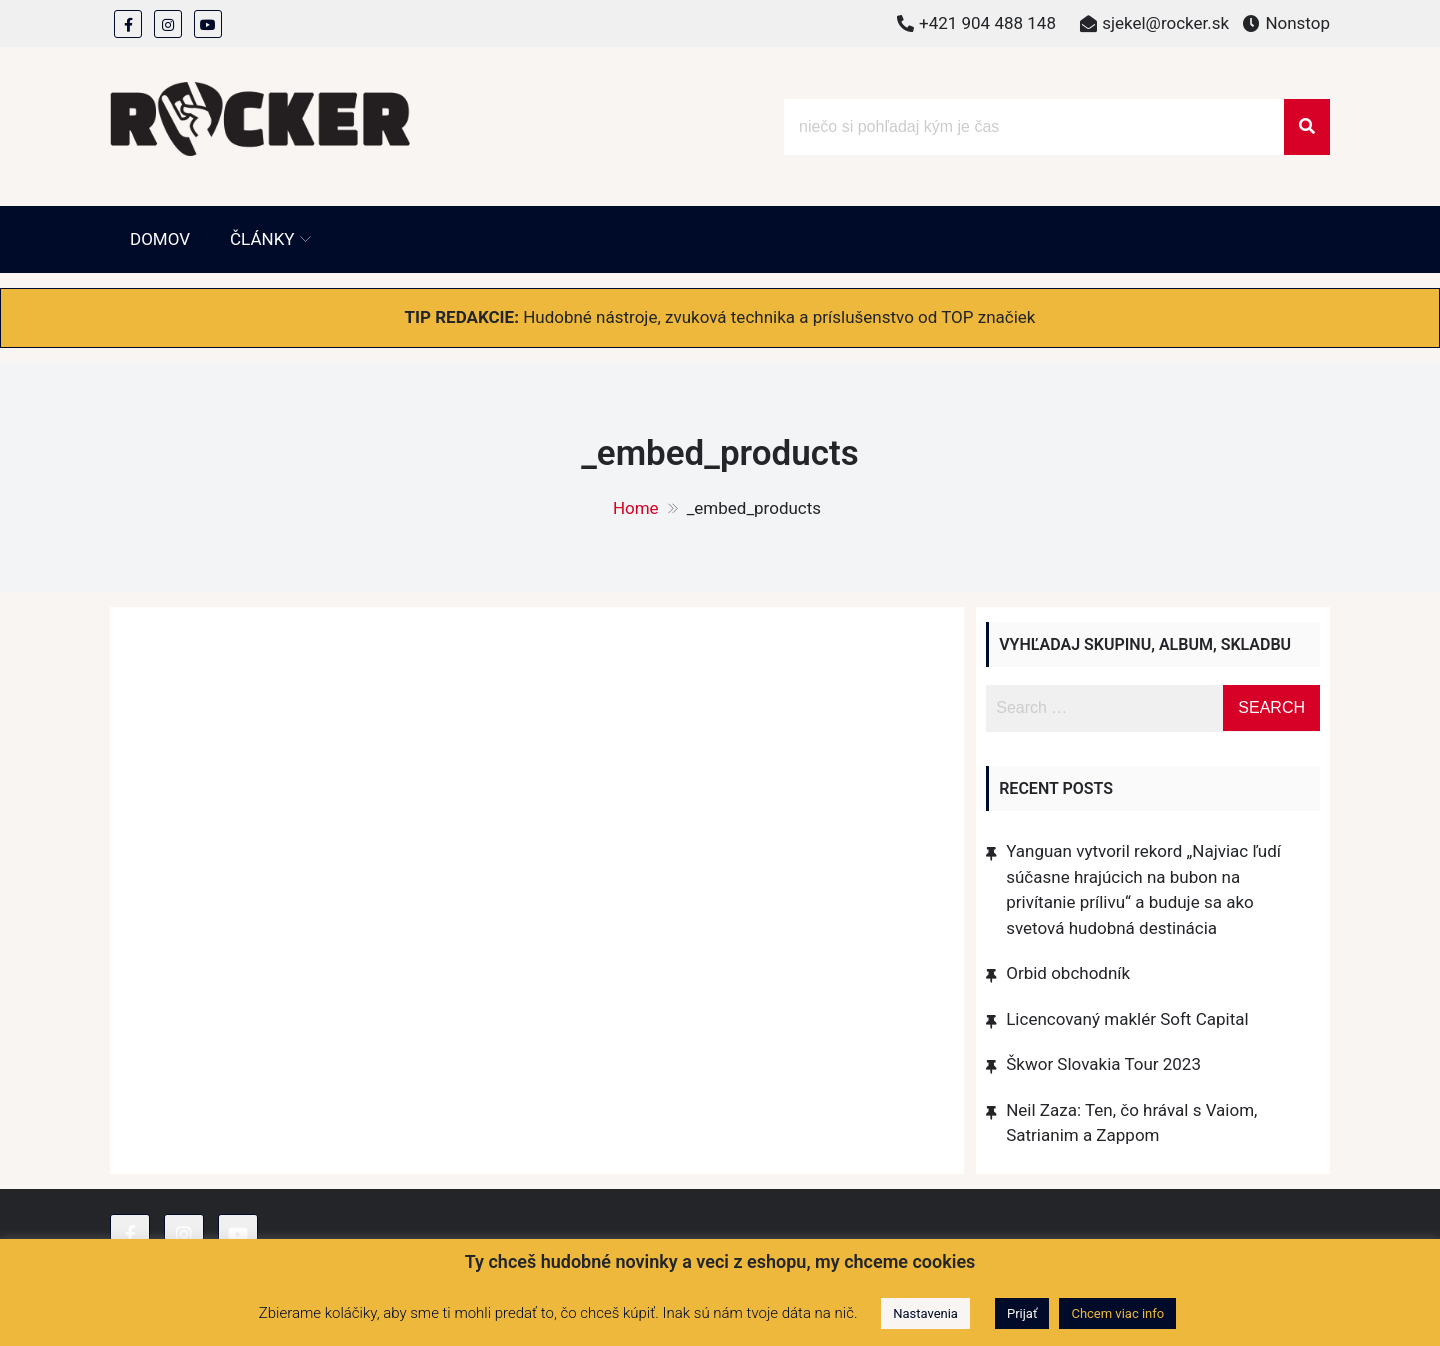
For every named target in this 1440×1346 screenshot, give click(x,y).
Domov (160, 239)
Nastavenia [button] (925, 1313)
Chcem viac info (1117, 1313)
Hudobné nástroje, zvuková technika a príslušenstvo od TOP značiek (779, 317)
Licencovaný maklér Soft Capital (1127, 1019)
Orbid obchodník (1068, 973)
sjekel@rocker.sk (1165, 23)
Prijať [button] (1022, 1313)
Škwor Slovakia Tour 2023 (1103, 1064)
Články (262, 239)
